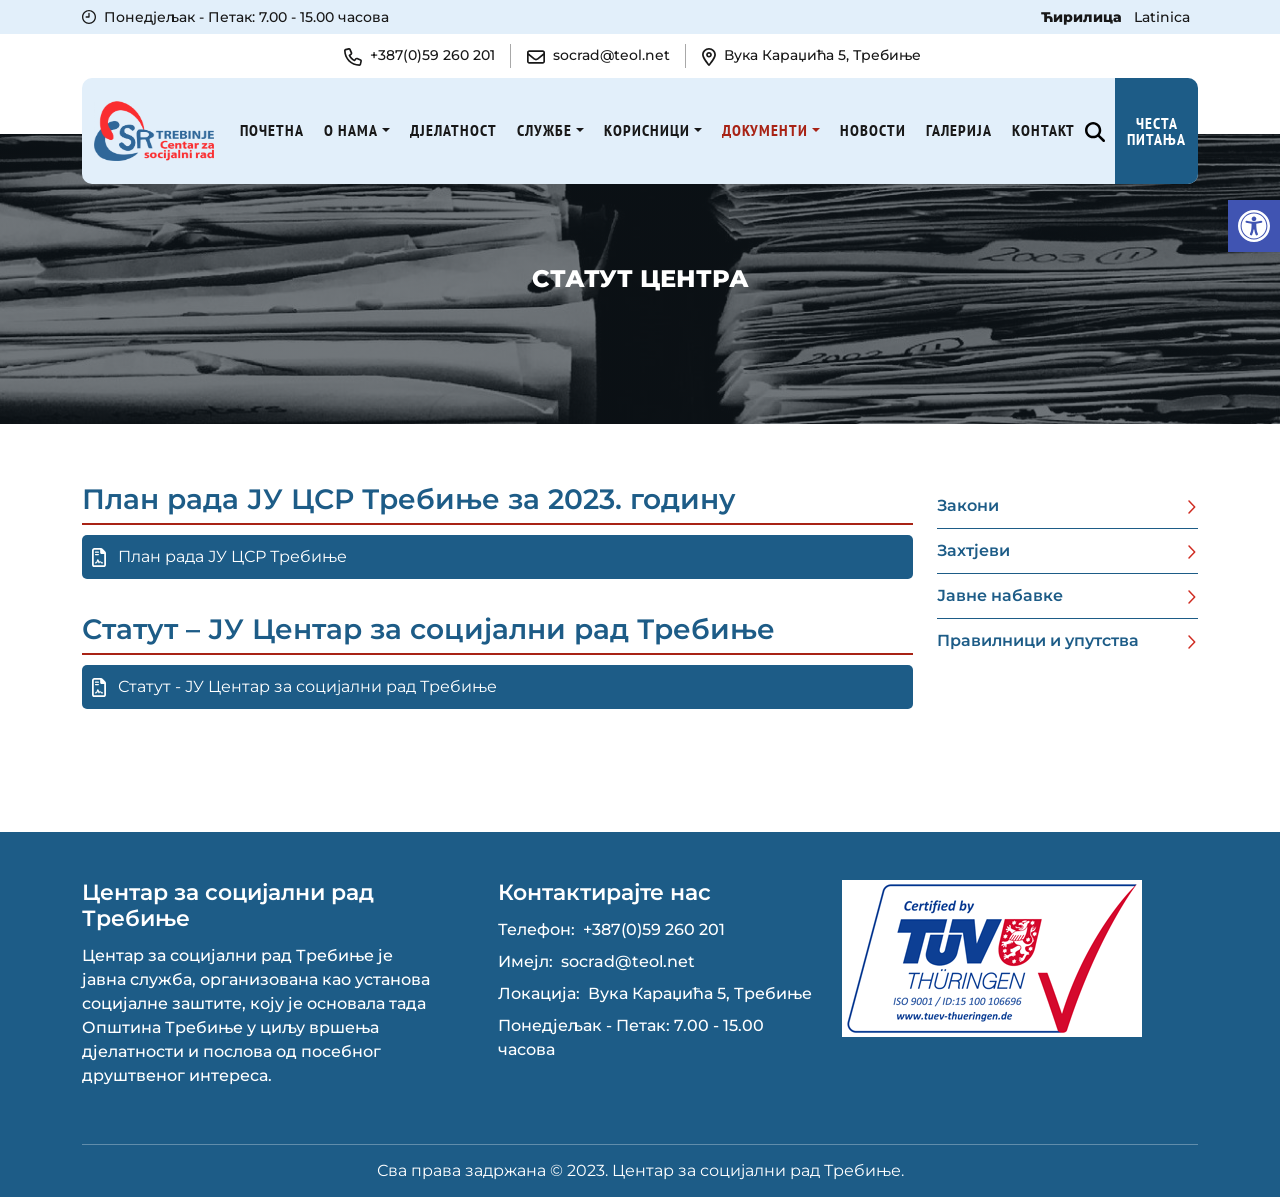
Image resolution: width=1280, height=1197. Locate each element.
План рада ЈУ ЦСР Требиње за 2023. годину (409, 499)
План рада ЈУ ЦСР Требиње (219, 557)
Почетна (272, 130)
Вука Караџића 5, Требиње (700, 993)
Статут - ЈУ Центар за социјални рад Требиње (294, 687)
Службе (544, 130)
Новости (873, 130)
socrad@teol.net (628, 961)
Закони (968, 505)
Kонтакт (1043, 130)
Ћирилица (1083, 17)
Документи (765, 130)
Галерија (959, 130)
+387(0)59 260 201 (654, 929)
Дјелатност (453, 130)
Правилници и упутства (1038, 640)
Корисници (647, 130)
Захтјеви (973, 550)
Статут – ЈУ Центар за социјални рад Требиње (428, 629)
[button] (1254, 226)
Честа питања (1156, 131)
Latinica (1162, 17)
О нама (351, 130)
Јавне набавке (1000, 595)
